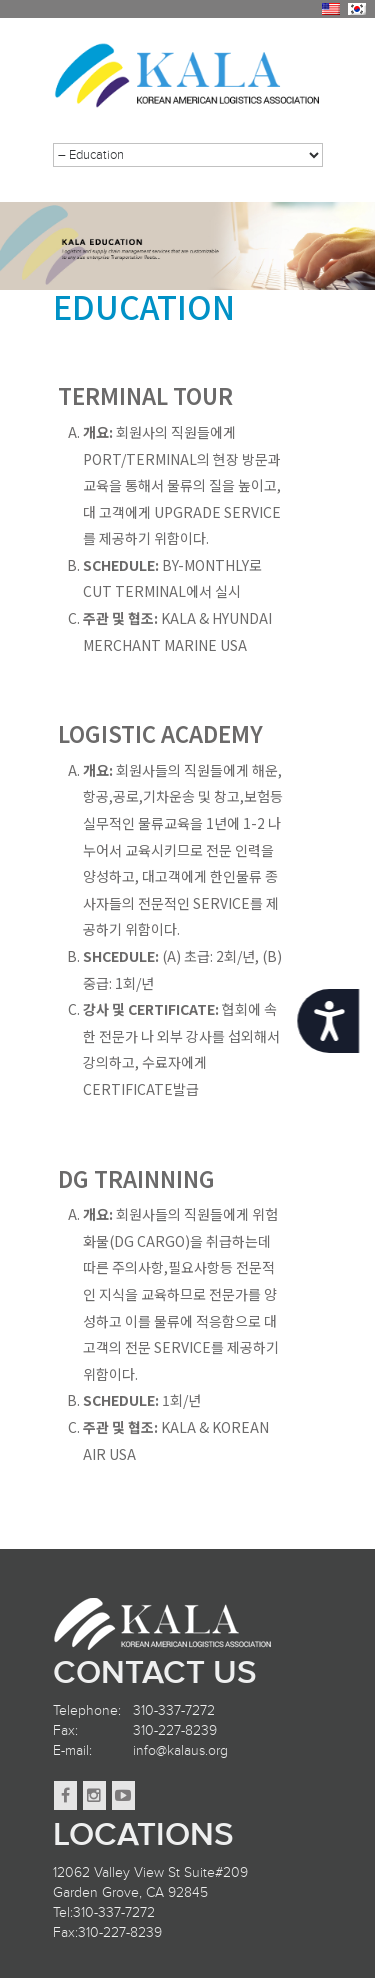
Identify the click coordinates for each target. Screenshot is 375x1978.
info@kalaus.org (180, 1750)
